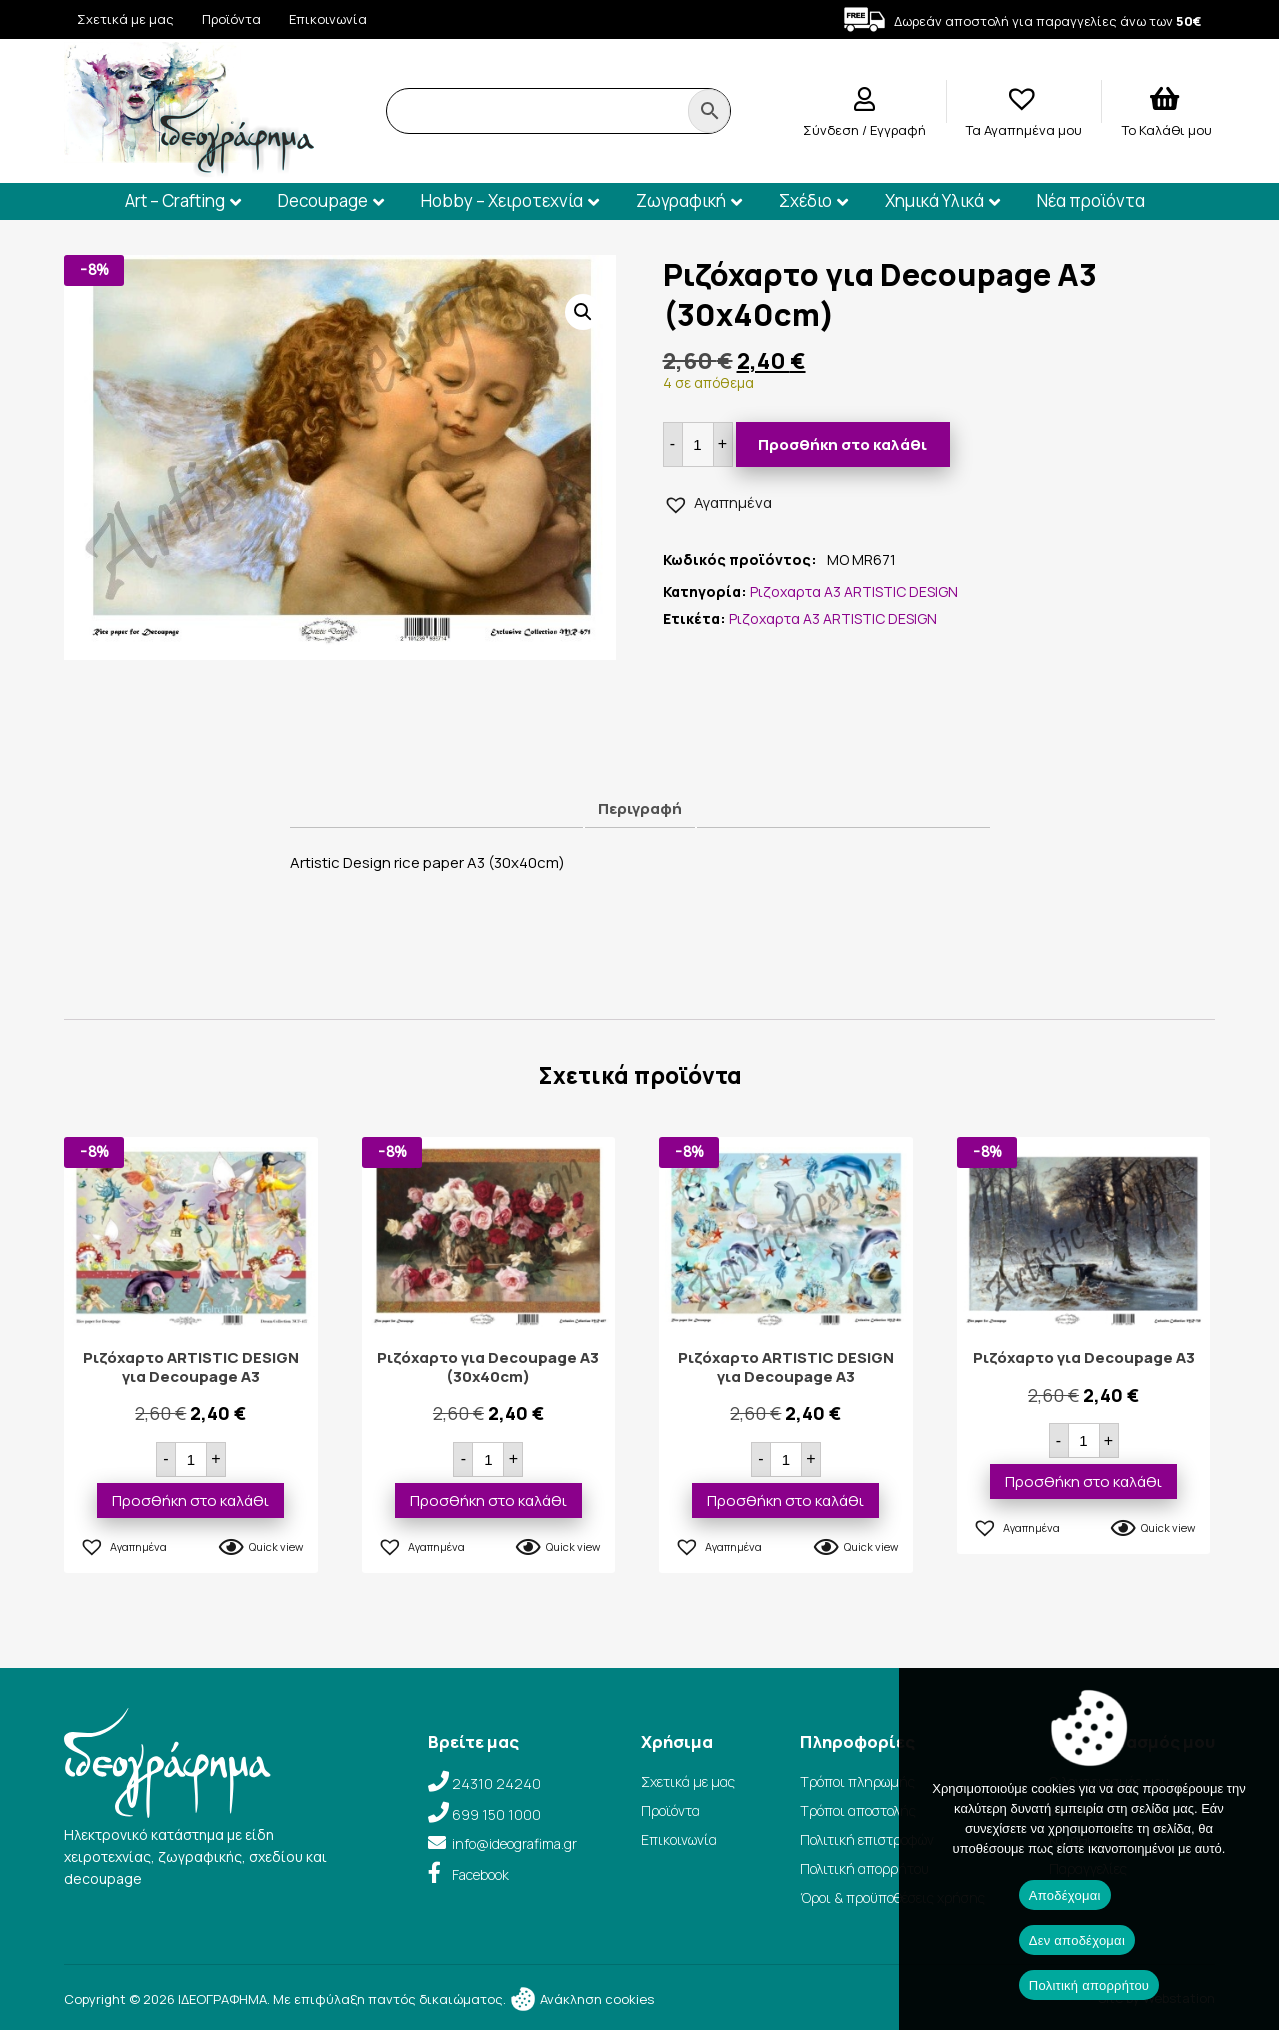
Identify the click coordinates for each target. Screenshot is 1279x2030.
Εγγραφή (898, 130)
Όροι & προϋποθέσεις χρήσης (892, 1897)
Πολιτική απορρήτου (864, 1868)
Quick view (276, 1546)
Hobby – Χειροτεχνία (502, 200)
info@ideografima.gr (514, 1843)
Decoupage (323, 200)
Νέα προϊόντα (1091, 200)
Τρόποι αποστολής (858, 1810)
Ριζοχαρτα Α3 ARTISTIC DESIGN (854, 591)
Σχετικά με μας (125, 19)
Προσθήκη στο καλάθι (842, 444)
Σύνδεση (832, 130)
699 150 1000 (496, 1814)
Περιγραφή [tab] (640, 808)
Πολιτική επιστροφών (867, 1839)
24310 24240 (496, 1783)
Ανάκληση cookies (581, 1999)
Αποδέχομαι (1065, 1895)
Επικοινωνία (328, 19)
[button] (583, 312)
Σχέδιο (805, 200)
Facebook (480, 1874)
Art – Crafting (175, 200)
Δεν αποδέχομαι (1077, 1940)
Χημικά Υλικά (934, 200)
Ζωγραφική (681, 200)
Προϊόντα (231, 19)
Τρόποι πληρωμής (857, 1781)
